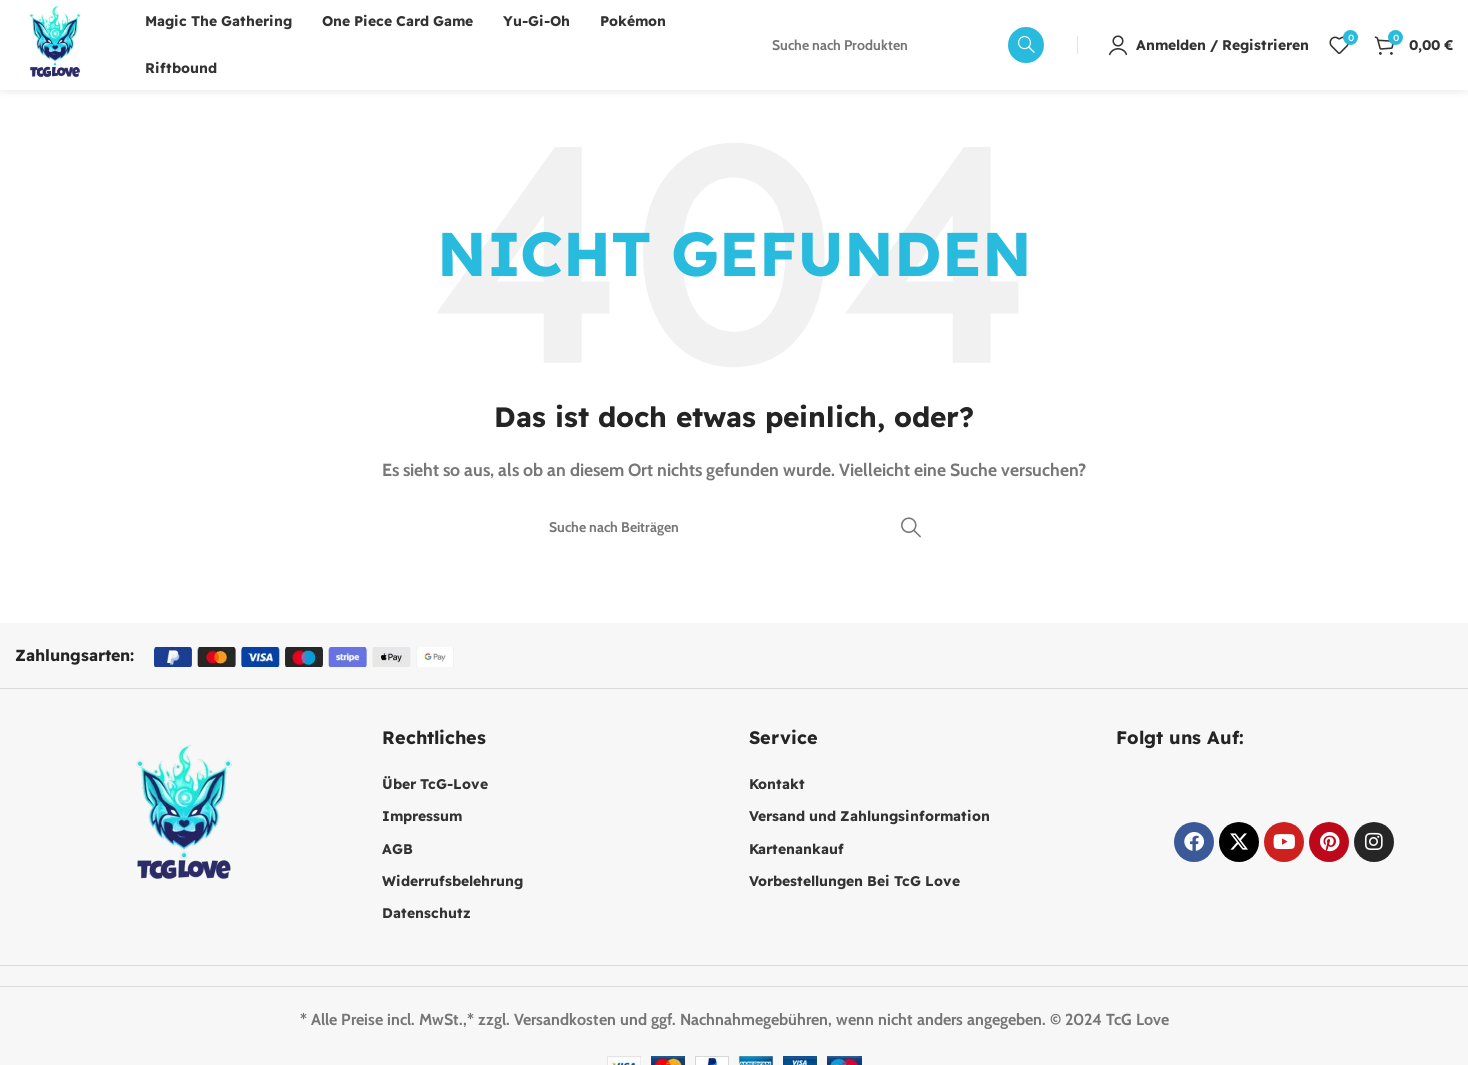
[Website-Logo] (55, 43)
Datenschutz (426, 913)
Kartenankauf (796, 849)
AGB (397, 849)
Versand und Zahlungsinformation (869, 816)
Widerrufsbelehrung (452, 881)
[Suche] (902, 45)
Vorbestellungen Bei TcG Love (854, 881)
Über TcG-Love (435, 784)
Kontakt (777, 784)
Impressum (422, 816)
